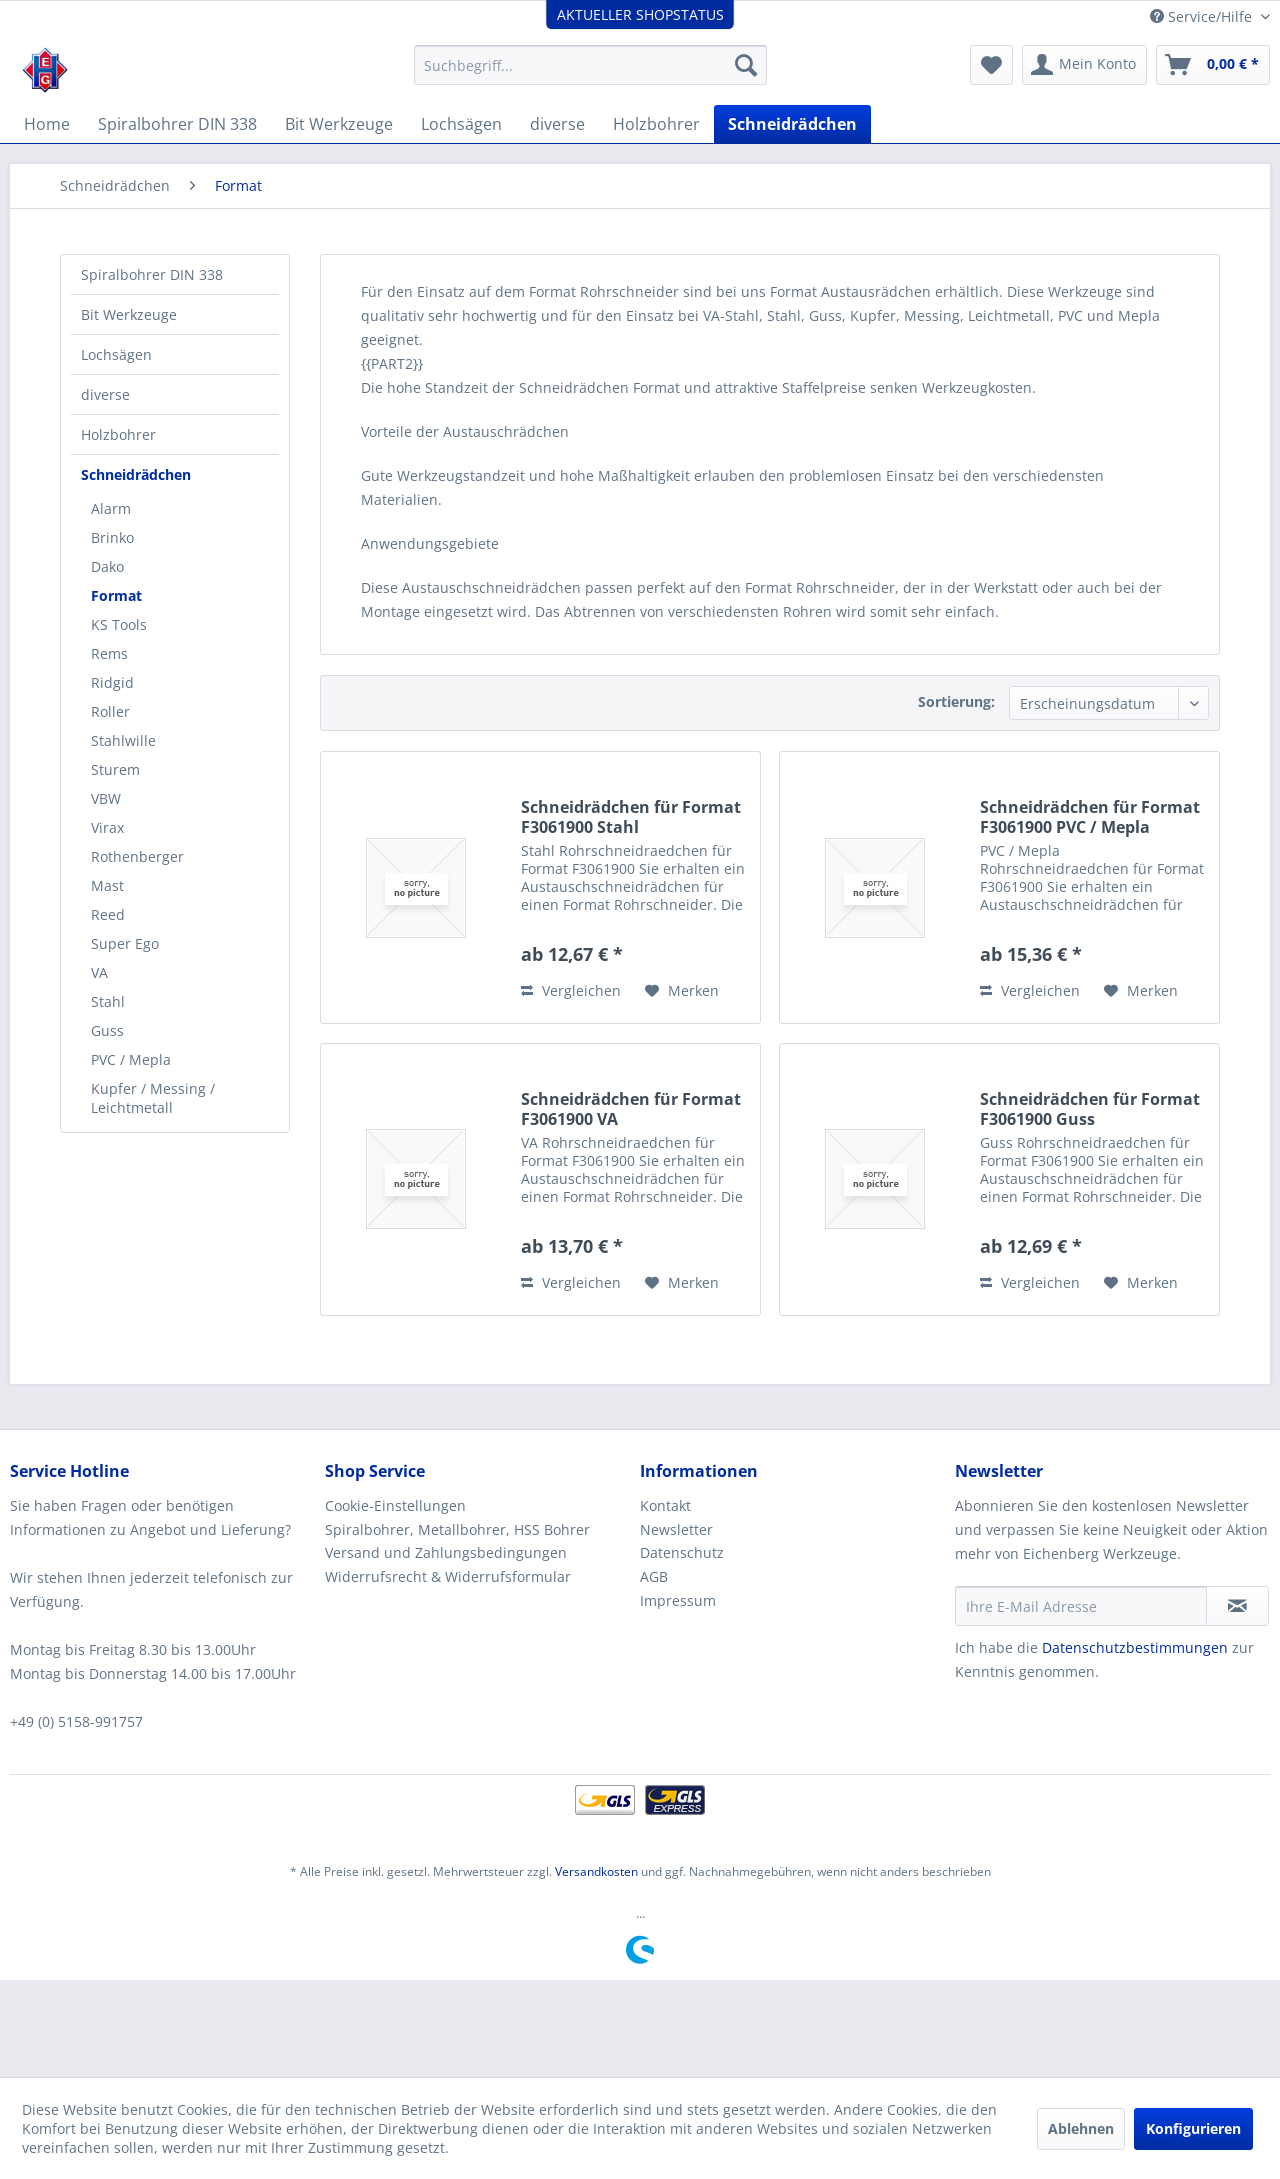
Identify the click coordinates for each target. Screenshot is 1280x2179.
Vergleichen (571, 990)
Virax (107, 827)
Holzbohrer (118, 434)
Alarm (111, 508)
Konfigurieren (1193, 2128)
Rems (109, 653)
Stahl (108, 1001)
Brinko (112, 537)
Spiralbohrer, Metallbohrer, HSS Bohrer (457, 1529)
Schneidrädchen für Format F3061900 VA (631, 1109)
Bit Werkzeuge (129, 314)
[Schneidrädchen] (792, 124)
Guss (107, 1030)
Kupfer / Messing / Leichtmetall (153, 1098)
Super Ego (125, 943)
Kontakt (665, 1505)
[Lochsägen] (461, 124)
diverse (105, 394)
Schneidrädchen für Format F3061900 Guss (1090, 1109)
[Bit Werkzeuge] (339, 124)
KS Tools (119, 624)
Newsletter (676, 1529)
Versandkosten (596, 1871)
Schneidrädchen (136, 474)
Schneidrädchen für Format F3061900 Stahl (631, 817)
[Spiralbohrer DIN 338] (177, 124)
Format (116, 595)
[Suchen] (746, 65)
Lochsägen (116, 354)
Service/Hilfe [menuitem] (1203, 16)
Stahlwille (123, 740)
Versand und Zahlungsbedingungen (446, 1552)
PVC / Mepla (131, 1059)
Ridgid (112, 682)
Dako (107, 566)
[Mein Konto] (1084, 65)
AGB (654, 1576)
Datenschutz (682, 1552)
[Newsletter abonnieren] (1237, 1606)
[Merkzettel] (991, 65)
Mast (107, 885)
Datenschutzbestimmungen (1135, 1647)
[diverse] (557, 124)
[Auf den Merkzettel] (682, 991)
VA (99, 972)
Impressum (678, 1600)
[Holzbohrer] (656, 124)
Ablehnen (1081, 2128)
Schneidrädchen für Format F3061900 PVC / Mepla (1090, 817)
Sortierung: (956, 701)
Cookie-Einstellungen (395, 1505)
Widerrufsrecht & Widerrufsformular (448, 1576)
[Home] (47, 124)
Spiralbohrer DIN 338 (152, 274)
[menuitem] (590, 65)
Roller (110, 711)
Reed (108, 914)
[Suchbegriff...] (590, 65)
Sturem (115, 769)
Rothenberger (137, 856)
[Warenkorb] (1213, 65)
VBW (106, 798)
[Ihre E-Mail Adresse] (1081, 1606)
